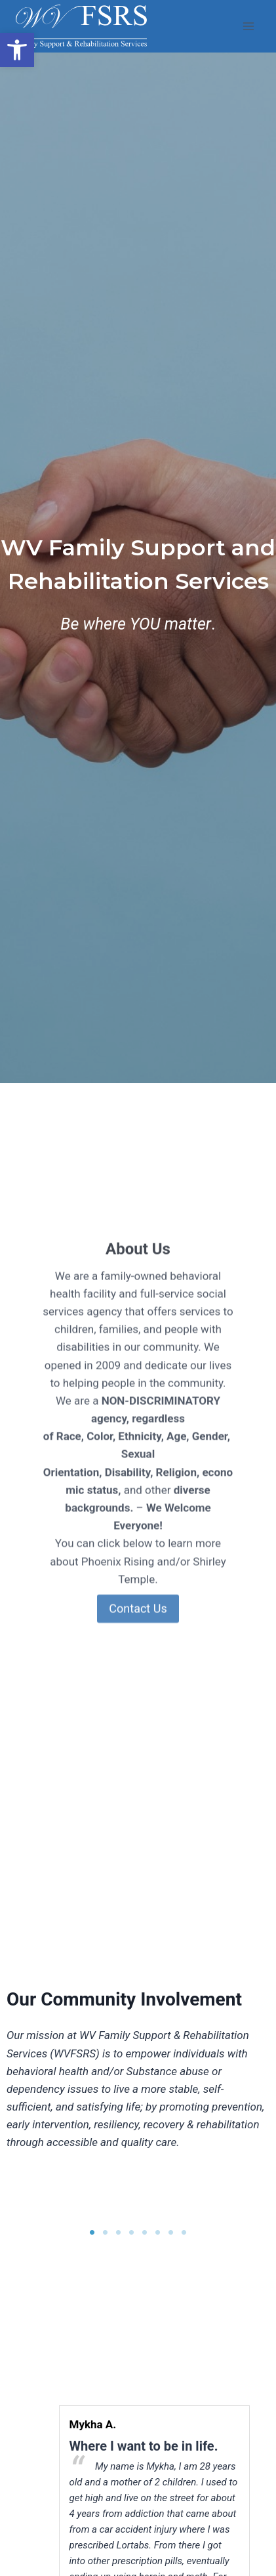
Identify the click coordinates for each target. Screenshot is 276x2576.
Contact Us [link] (138, 1674)
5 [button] (144, 2232)
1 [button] (92, 2232)
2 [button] (105, 2232)
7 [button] (171, 2232)
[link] (17, 50)
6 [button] (158, 2232)
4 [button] (131, 2232)
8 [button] (184, 2232)
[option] (69, 2187)
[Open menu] (248, 26)
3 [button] (118, 2232)
